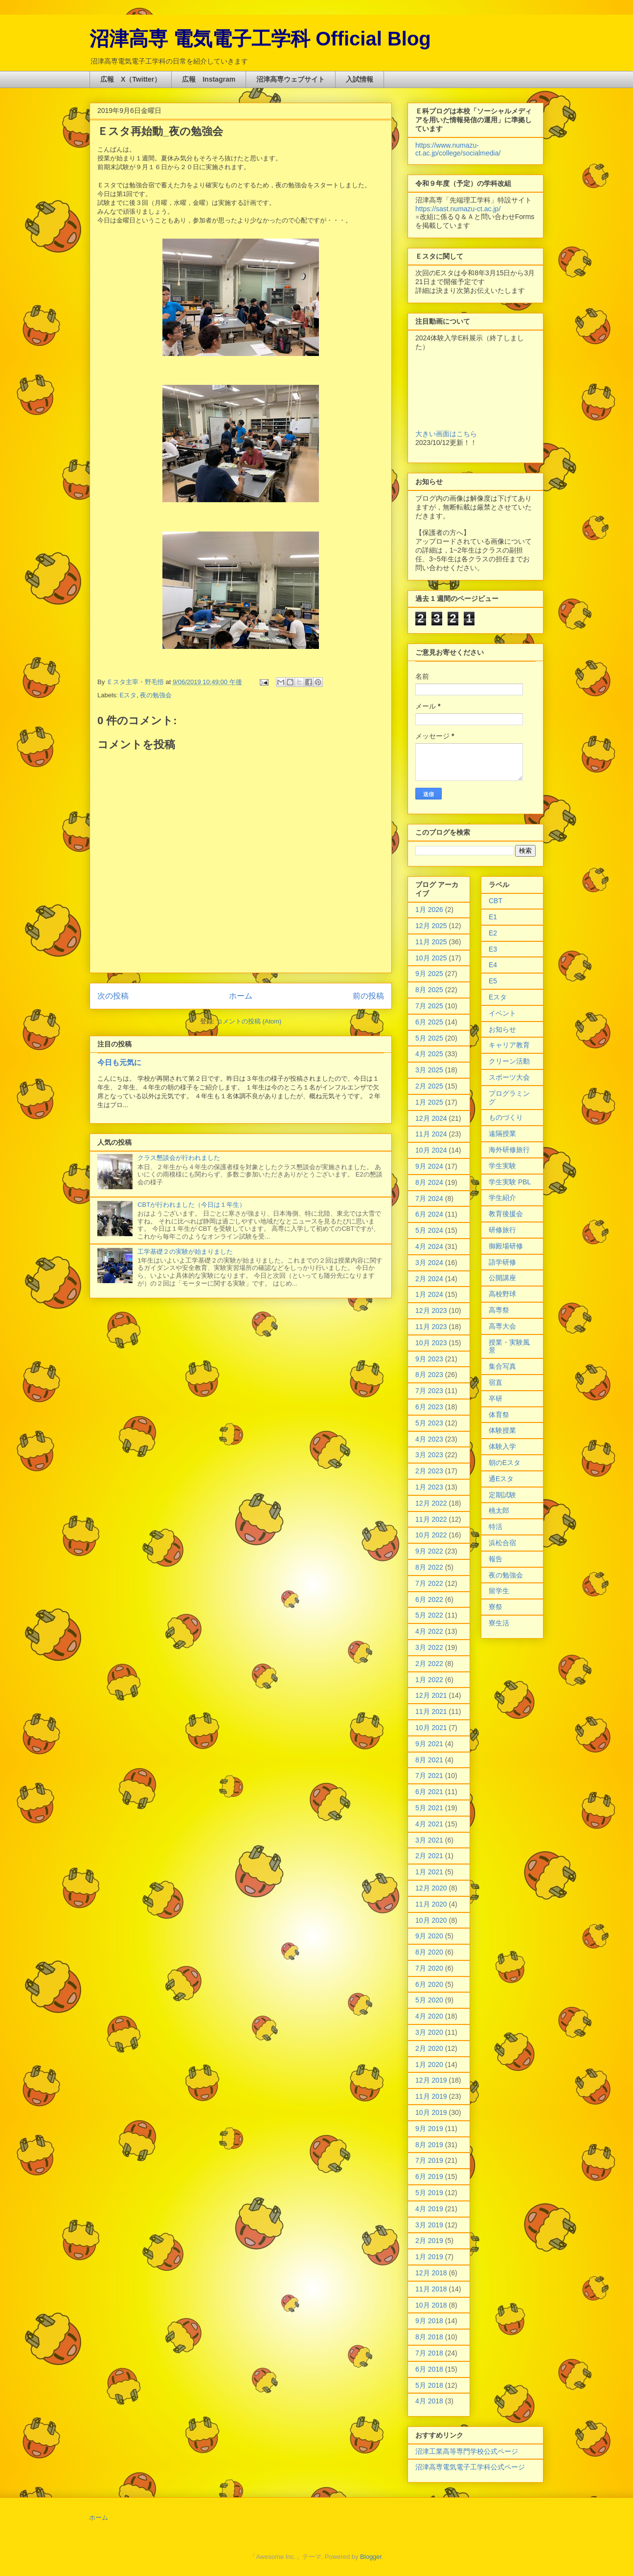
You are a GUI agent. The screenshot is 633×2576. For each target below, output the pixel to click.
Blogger (371, 2556)
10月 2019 (431, 2112)
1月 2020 (429, 2064)
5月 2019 (429, 2193)
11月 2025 (431, 942)
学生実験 (502, 1166)
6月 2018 (429, 2369)
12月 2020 (431, 1888)
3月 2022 (429, 1647)
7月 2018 (429, 2353)
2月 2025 (429, 1086)
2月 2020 (429, 2048)
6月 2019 (429, 2176)
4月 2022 (429, 1631)
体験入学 (502, 1446)
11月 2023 (431, 1327)
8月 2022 (429, 1567)
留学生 (499, 1591)
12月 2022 (431, 1503)
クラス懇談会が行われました (178, 1157)
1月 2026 (429, 909)
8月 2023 (429, 1374)
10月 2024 (431, 1150)
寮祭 (495, 1607)
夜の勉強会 (156, 695)
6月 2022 (429, 1599)
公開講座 (502, 1278)
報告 (495, 1559)
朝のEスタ (504, 1462)
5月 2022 (429, 1615)
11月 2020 (431, 1904)
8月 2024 (429, 1182)
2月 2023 (429, 1471)
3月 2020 (429, 2032)
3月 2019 (429, 2225)
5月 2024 (429, 1230)
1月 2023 (429, 1487)
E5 (493, 981)
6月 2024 (429, 1214)
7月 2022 (429, 1583)
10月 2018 (431, 2305)
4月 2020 (429, 2016)
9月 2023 (429, 1359)
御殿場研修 (506, 1246)
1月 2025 (429, 1102)
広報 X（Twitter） (130, 79)
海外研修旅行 (509, 1150)
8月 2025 (429, 990)
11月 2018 (431, 2289)
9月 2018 (429, 2321)
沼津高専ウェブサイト (290, 79)
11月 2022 (431, 1519)
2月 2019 (429, 2240)
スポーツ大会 (509, 1077)
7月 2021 (429, 1775)
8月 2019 (429, 2145)
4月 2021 (429, 1824)
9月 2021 (429, 1744)
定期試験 (502, 1495)
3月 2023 (429, 1455)
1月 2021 (429, 1872)
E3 (493, 949)
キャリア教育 (509, 1045)
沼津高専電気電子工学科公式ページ (470, 2467)
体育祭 (499, 1415)
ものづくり (506, 1117)
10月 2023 (431, 1343)
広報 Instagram (208, 79)
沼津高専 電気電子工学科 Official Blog (260, 38)
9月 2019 (429, 2128)
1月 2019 (429, 2257)
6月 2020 (429, 1984)
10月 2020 (431, 1920)
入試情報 (359, 79)
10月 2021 (431, 1728)
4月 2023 (429, 1439)
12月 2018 (431, 2273)
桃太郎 (499, 1510)
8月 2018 (429, 2337)
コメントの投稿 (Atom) (249, 1021)
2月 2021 (429, 1856)
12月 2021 (431, 1695)
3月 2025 (429, 1070)
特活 (495, 1527)
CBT (495, 901)
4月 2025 (429, 1054)
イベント (502, 1013)
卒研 (495, 1398)
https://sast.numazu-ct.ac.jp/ (457, 209)
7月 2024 (429, 1198)
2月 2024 (429, 1279)
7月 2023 (429, 1391)
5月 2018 (429, 2385)
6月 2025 (429, 1022)
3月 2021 (429, 1840)
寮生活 (499, 1623)
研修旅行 (502, 1230)
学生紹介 (502, 1197)
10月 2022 (431, 1535)
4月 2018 (429, 2401)
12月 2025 (431, 926)
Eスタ (128, 695)
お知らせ (502, 1029)
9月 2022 (429, 1551)
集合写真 (502, 1366)
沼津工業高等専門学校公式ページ (466, 2451)
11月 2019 (431, 2096)
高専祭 (499, 1310)
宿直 (495, 1382)
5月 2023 (429, 1423)
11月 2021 (431, 1711)
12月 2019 (431, 2080)
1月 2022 (429, 1680)
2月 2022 (429, 1663)
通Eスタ (501, 1479)
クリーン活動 (509, 1061)
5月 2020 (429, 2000)
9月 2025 (429, 973)
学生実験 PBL (510, 1182)
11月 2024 (431, 1134)
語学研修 (502, 1262)
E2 (493, 933)
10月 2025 (431, 958)
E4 (493, 965)
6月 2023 (429, 1407)
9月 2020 (429, 1936)
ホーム (240, 996)
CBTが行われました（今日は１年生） (191, 1204)
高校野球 (502, 1294)
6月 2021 (429, 1792)
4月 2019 (429, 2209)
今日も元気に (119, 1062)
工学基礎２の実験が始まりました (185, 1251)
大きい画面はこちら (446, 434)
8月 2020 (429, 1952)
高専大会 (502, 1326)
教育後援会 (506, 1214)
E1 (493, 917)
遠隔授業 (502, 1133)
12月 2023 (431, 1310)
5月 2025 (429, 1038)
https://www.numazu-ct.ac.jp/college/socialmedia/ (457, 149)
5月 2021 (429, 1808)
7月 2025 (429, 1006)
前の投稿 (368, 996)
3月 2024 (429, 1262)
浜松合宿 (502, 1543)
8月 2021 (429, 1760)
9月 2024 (429, 1166)
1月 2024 (429, 1294)
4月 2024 (429, 1246)
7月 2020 (429, 1968)
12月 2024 (431, 1118)
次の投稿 (113, 996)
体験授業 (502, 1430)
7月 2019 (429, 2160)
